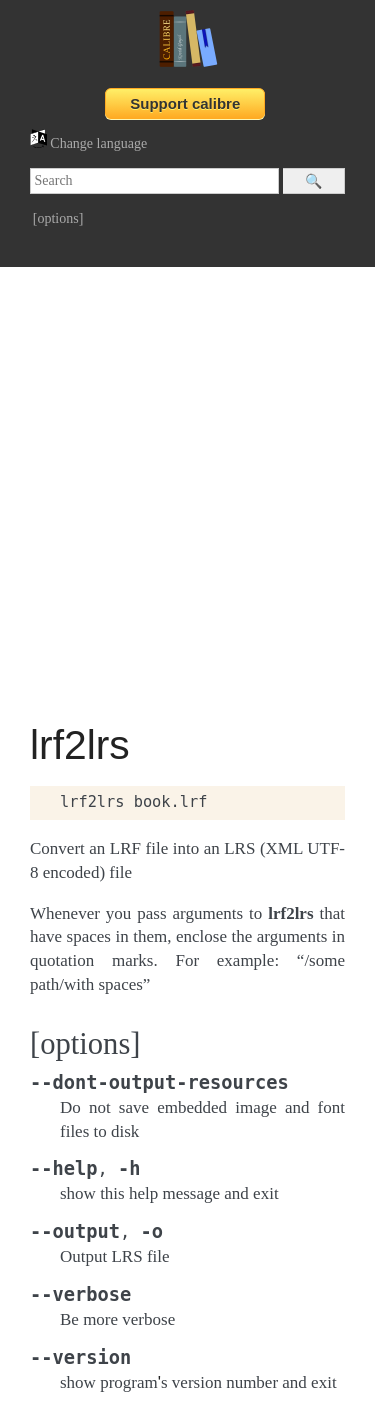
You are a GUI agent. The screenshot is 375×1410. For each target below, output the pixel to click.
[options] (58, 218)
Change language (88, 143)
